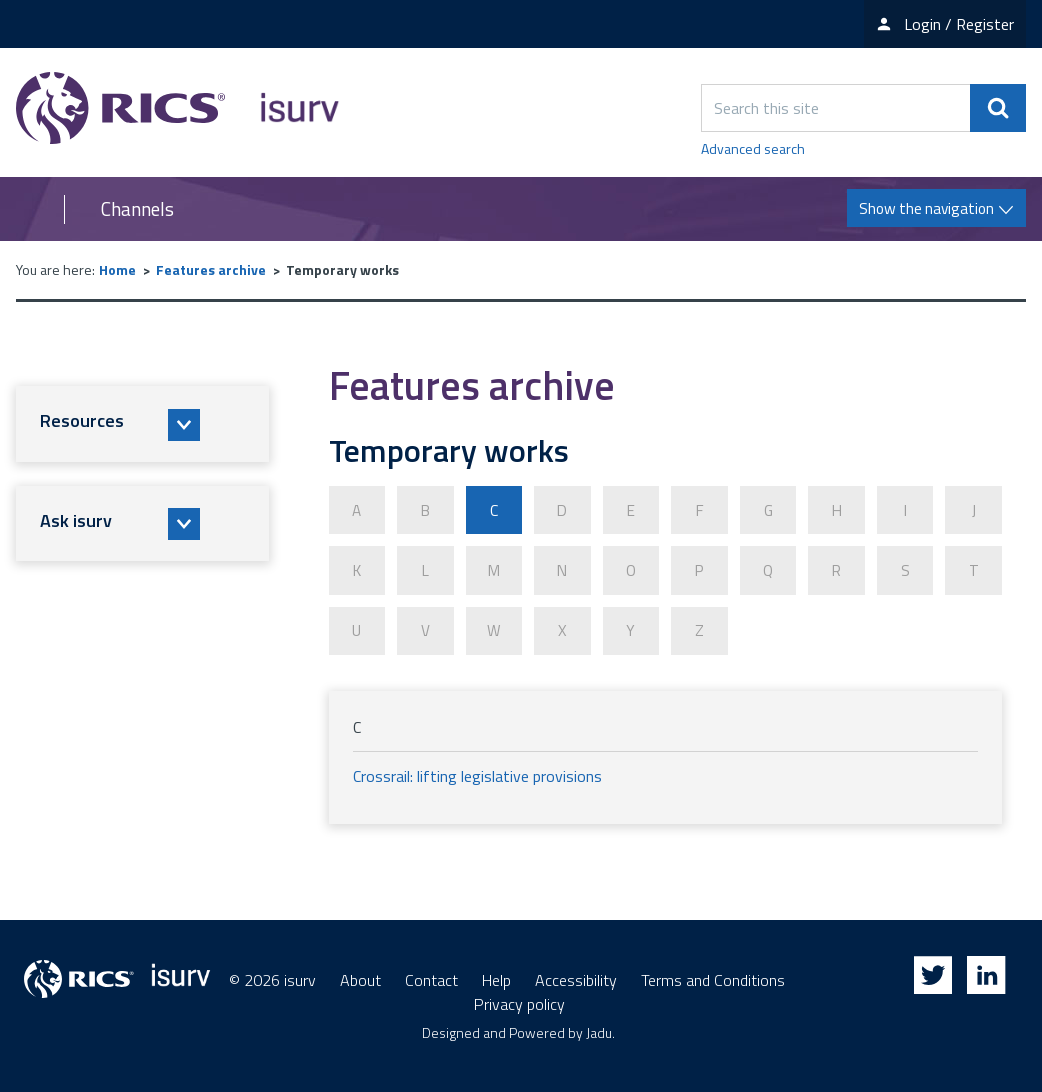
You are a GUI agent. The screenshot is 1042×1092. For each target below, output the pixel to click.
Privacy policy (519, 999)
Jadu (599, 1027)
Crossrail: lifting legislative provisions (477, 771)
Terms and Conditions (713, 975)
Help (496, 975)
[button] (142, 424)
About (360, 975)
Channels (137, 209)
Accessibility (576, 975)
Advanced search (753, 148)
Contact (431, 975)
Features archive (211, 269)
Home (117, 269)
